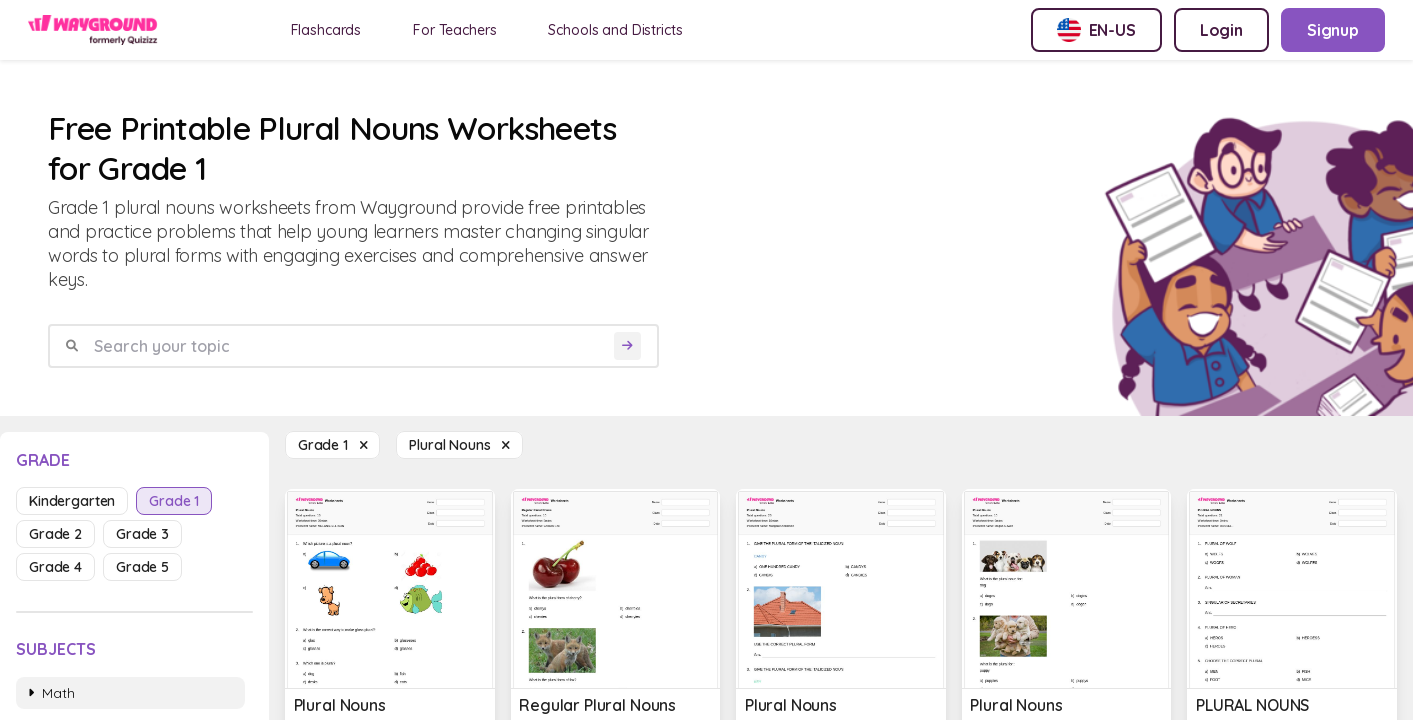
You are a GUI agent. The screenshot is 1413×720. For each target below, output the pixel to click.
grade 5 (142, 567)
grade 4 (55, 567)
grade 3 (142, 534)
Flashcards (326, 30)
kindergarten (72, 501)
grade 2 (55, 534)
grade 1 (174, 501)
